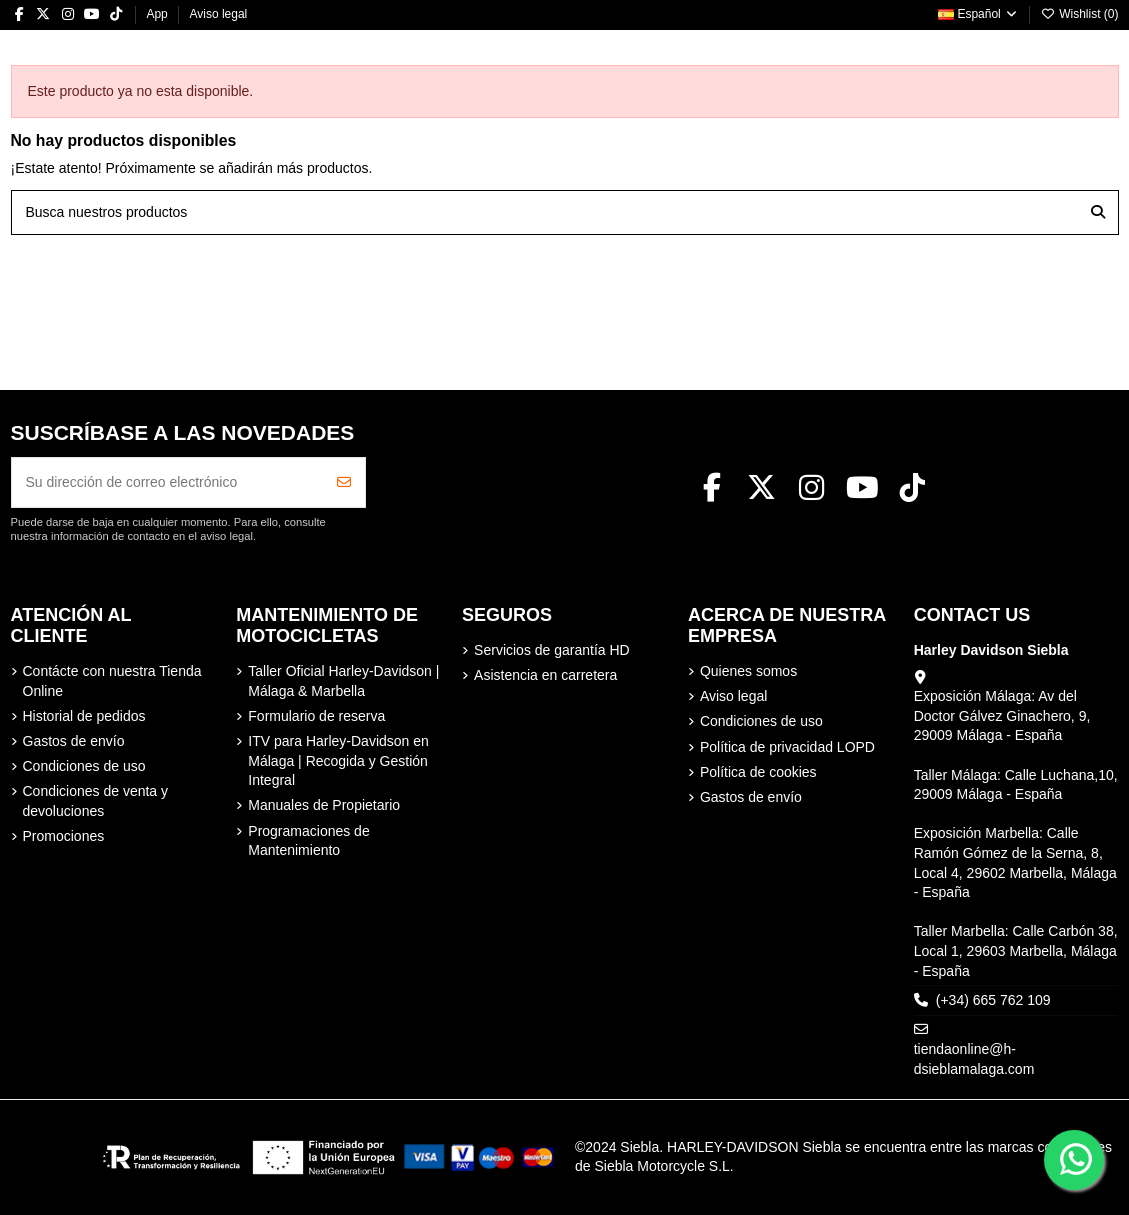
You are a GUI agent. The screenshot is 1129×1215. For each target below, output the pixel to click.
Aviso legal (218, 14)
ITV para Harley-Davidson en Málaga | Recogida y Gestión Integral (338, 760)
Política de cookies (758, 772)
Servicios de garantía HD (552, 650)
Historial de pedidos (84, 716)
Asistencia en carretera (545, 675)
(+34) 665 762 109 (993, 1000)
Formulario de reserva (316, 716)
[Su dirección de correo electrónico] (168, 482)
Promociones (64, 836)
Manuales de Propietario (324, 805)
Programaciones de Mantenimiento (308, 841)
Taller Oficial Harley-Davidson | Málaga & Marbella (343, 681)
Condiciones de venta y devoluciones (96, 801)
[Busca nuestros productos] (1098, 212)
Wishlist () (1080, 14)
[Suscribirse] (344, 482)
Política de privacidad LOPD (787, 747)
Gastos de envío (74, 741)
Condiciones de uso (84, 766)
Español (978, 14)
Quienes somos (748, 671)
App (158, 14)
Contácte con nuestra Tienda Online (112, 681)
